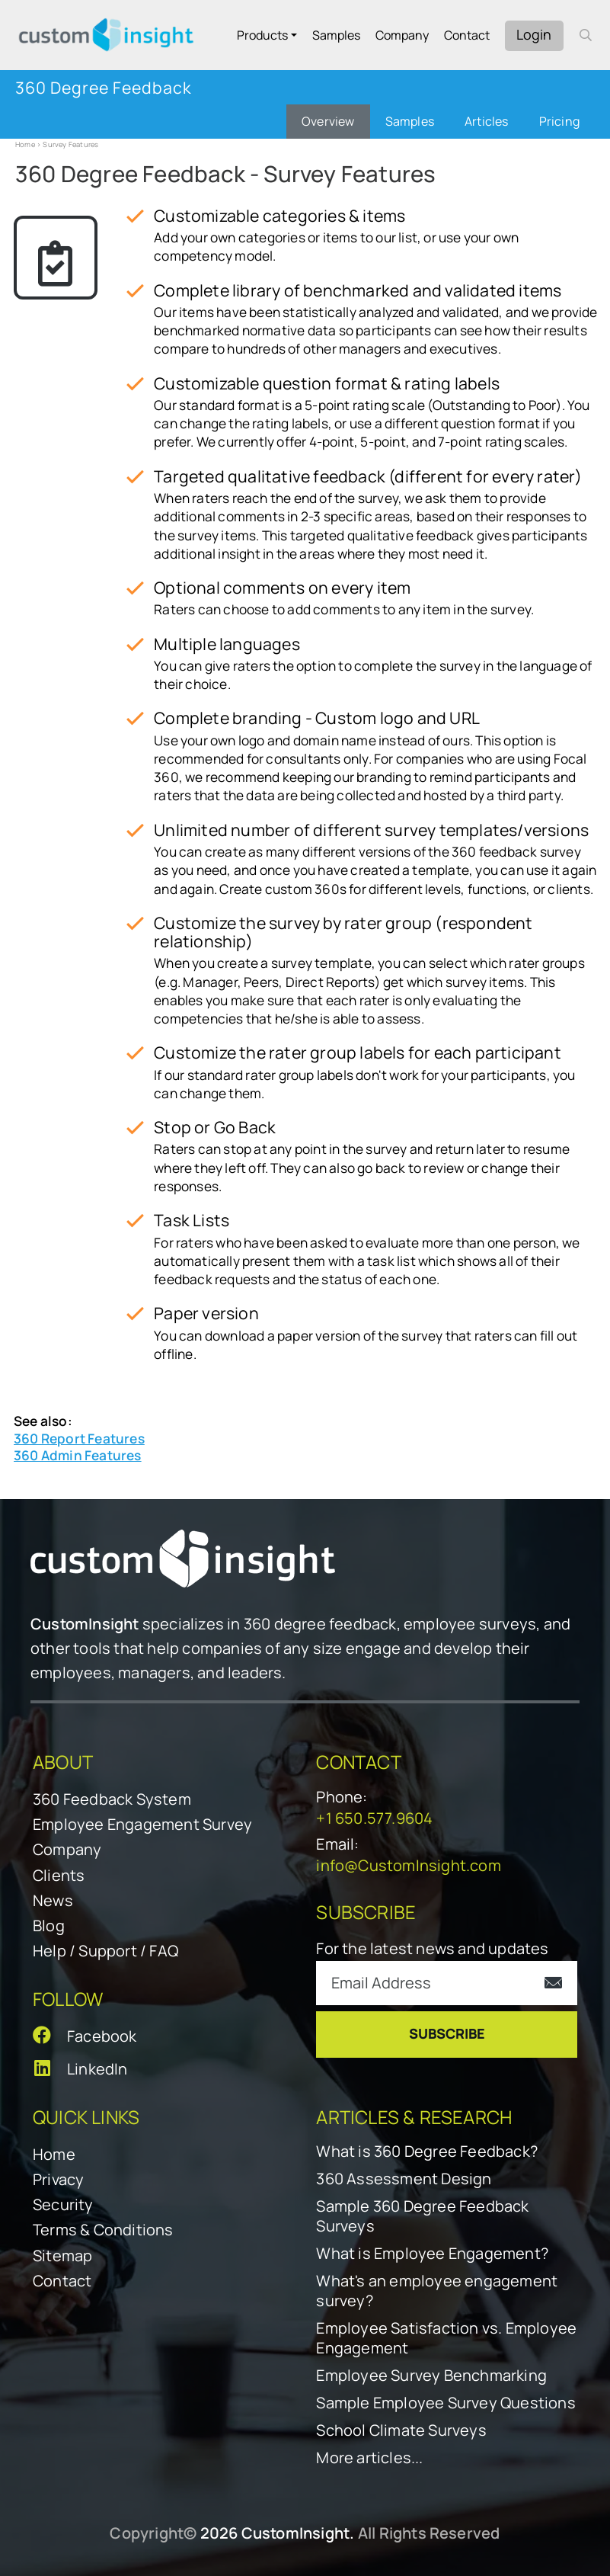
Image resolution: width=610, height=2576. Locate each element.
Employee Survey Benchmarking (431, 2375)
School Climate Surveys (401, 2430)
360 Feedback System (112, 1799)
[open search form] (585, 35)
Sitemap (62, 2255)
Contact (467, 35)
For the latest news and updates (432, 1948)
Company (402, 35)
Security (63, 2204)
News (53, 1900)
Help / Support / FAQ (105, 1950)
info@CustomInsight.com (408, 1865)
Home (25, 144)
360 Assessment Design (403, 2179)
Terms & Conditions (103, 2229)
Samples (336, 35)
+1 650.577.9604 (374, 1818)
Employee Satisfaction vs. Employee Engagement (446, 2338)
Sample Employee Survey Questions (445, 2403)
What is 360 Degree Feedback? (427, 2151)
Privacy (58, 2179)
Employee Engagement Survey (142, 1824)
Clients (59, 1875)
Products (262, 35)
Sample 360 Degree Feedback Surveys (422, 2216)
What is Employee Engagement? (432, 2254)
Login (533, 34)
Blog (49, 1925)
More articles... (369, 2458)
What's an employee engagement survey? (436, 2291)
